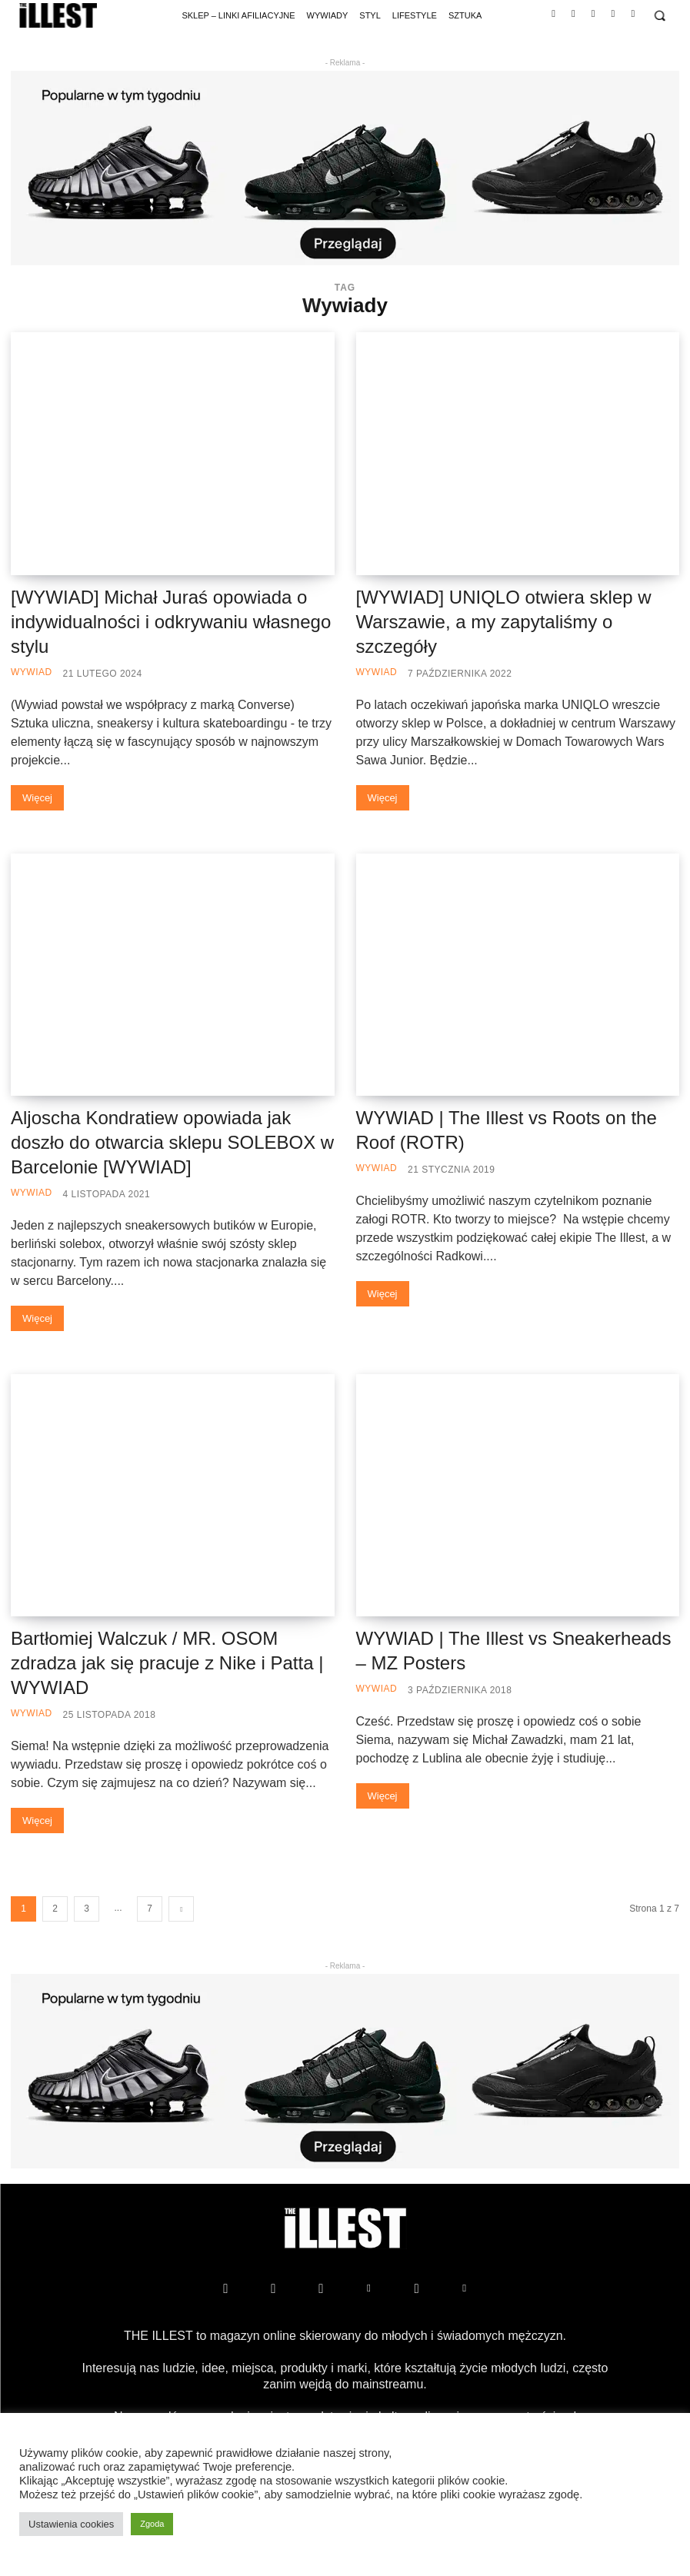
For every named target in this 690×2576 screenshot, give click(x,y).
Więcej (37, 798)
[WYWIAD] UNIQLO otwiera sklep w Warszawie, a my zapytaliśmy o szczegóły (504, 622)
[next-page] (181, 1909)
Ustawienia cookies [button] (71, 2524)
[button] (659, 16)
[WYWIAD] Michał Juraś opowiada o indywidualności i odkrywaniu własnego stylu (171, 622)
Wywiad (31, 672)
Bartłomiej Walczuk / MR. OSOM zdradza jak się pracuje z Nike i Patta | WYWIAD (167, 1663)
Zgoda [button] (152, 2523)
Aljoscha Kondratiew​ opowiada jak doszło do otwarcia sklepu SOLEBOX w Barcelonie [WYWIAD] (172, 1142)
